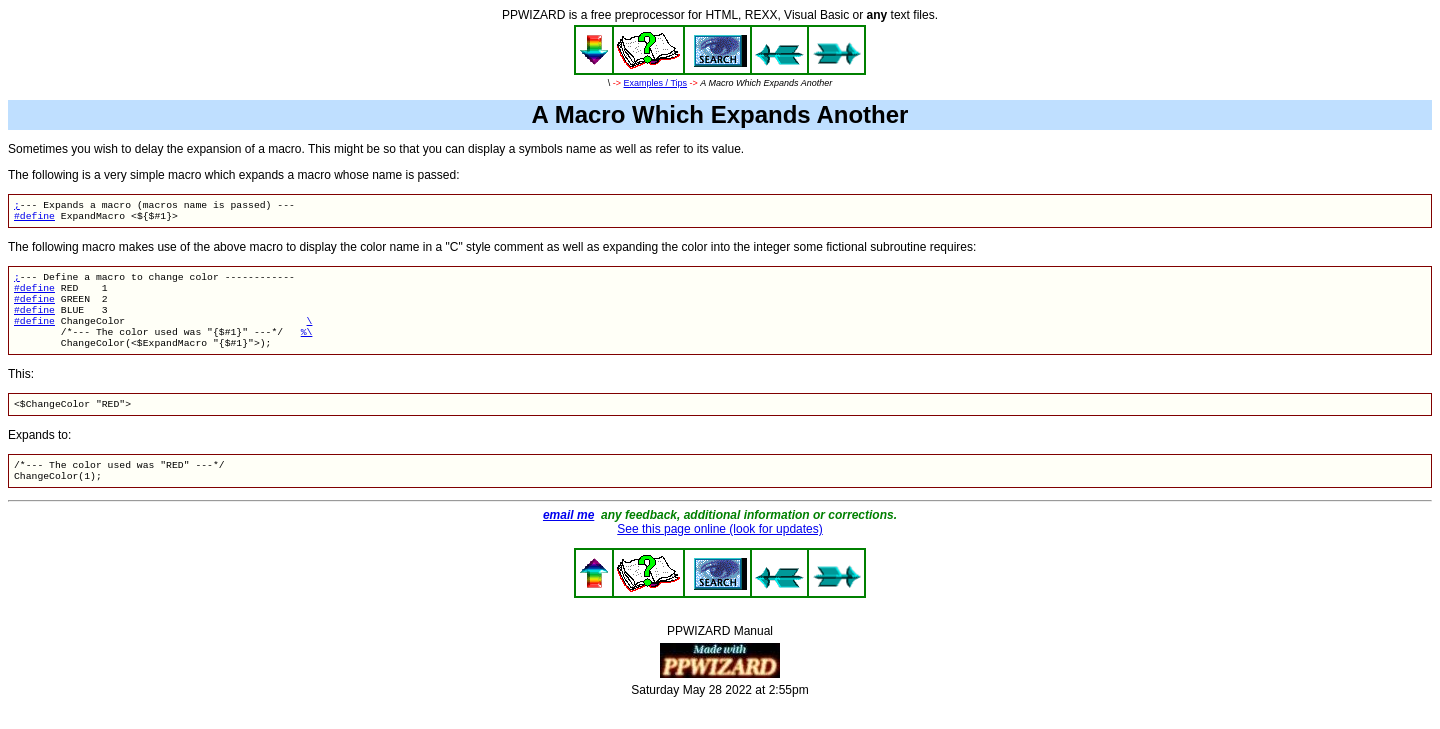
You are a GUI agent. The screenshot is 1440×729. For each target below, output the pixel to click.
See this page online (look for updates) (719, 553)
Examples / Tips (656, 83)
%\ (307, 347)
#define (34, 219)
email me (568, 539)
